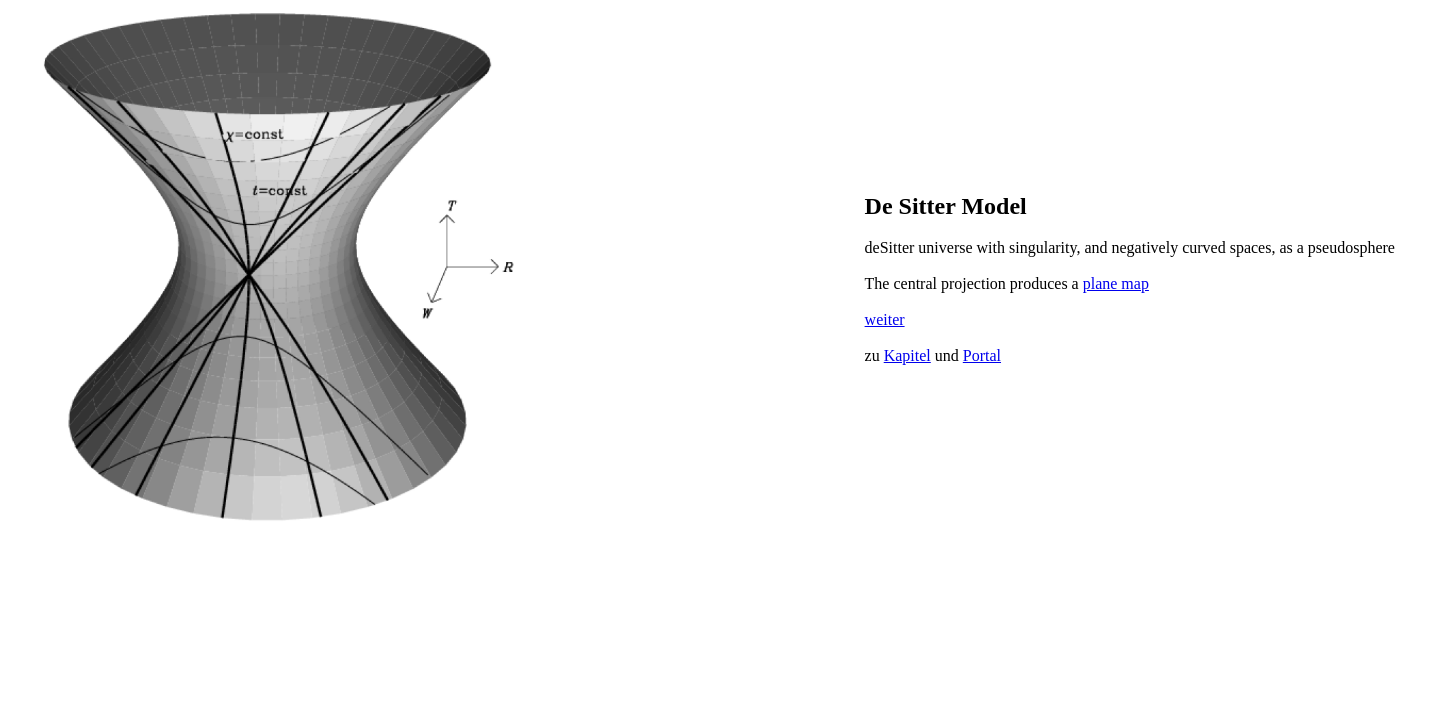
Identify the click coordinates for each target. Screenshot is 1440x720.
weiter (885, 319)
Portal (982, 355)
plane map (1116, 283)
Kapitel (907, 355)
